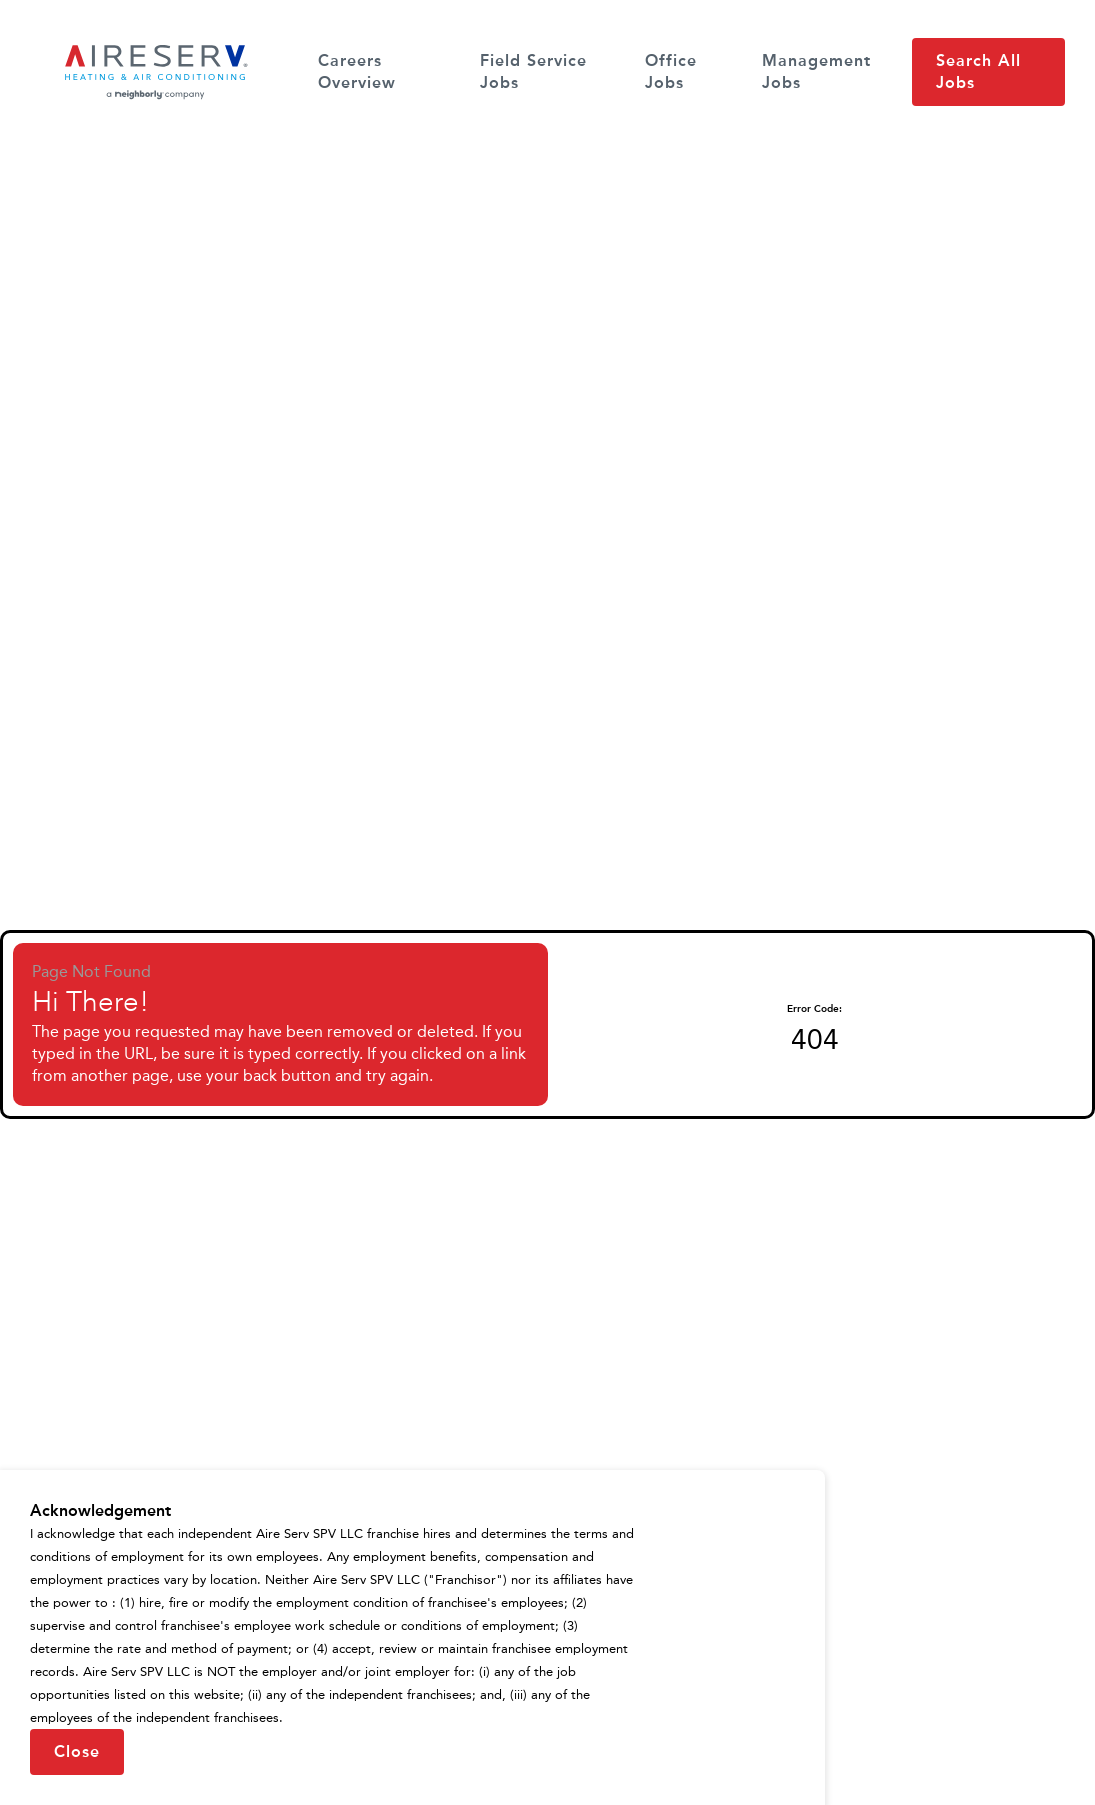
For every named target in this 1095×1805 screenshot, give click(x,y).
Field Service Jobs (533, 71)
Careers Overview (357, 71)
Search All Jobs (978, 71)
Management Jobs (816, 71)
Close (77, 1751)
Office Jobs (671, 71)
